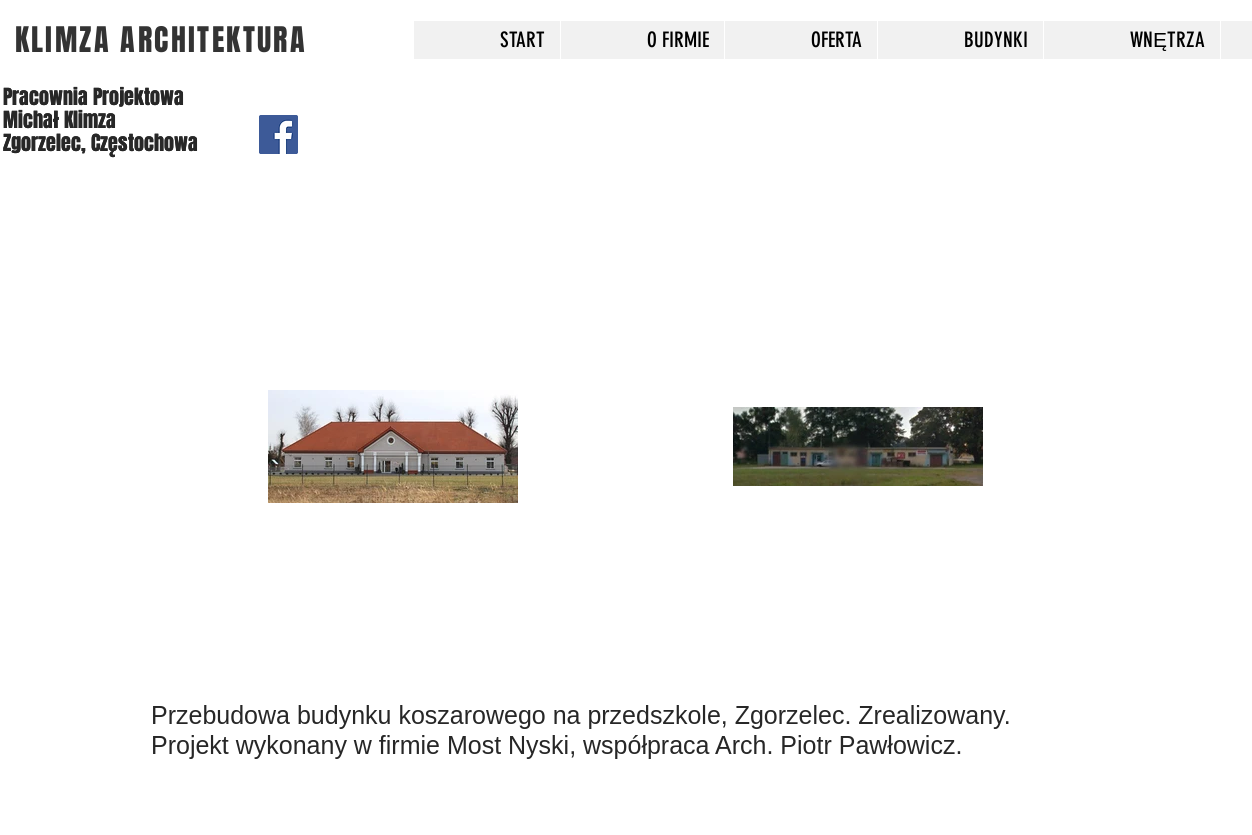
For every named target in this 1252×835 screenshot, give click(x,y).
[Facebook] (278, 134)
